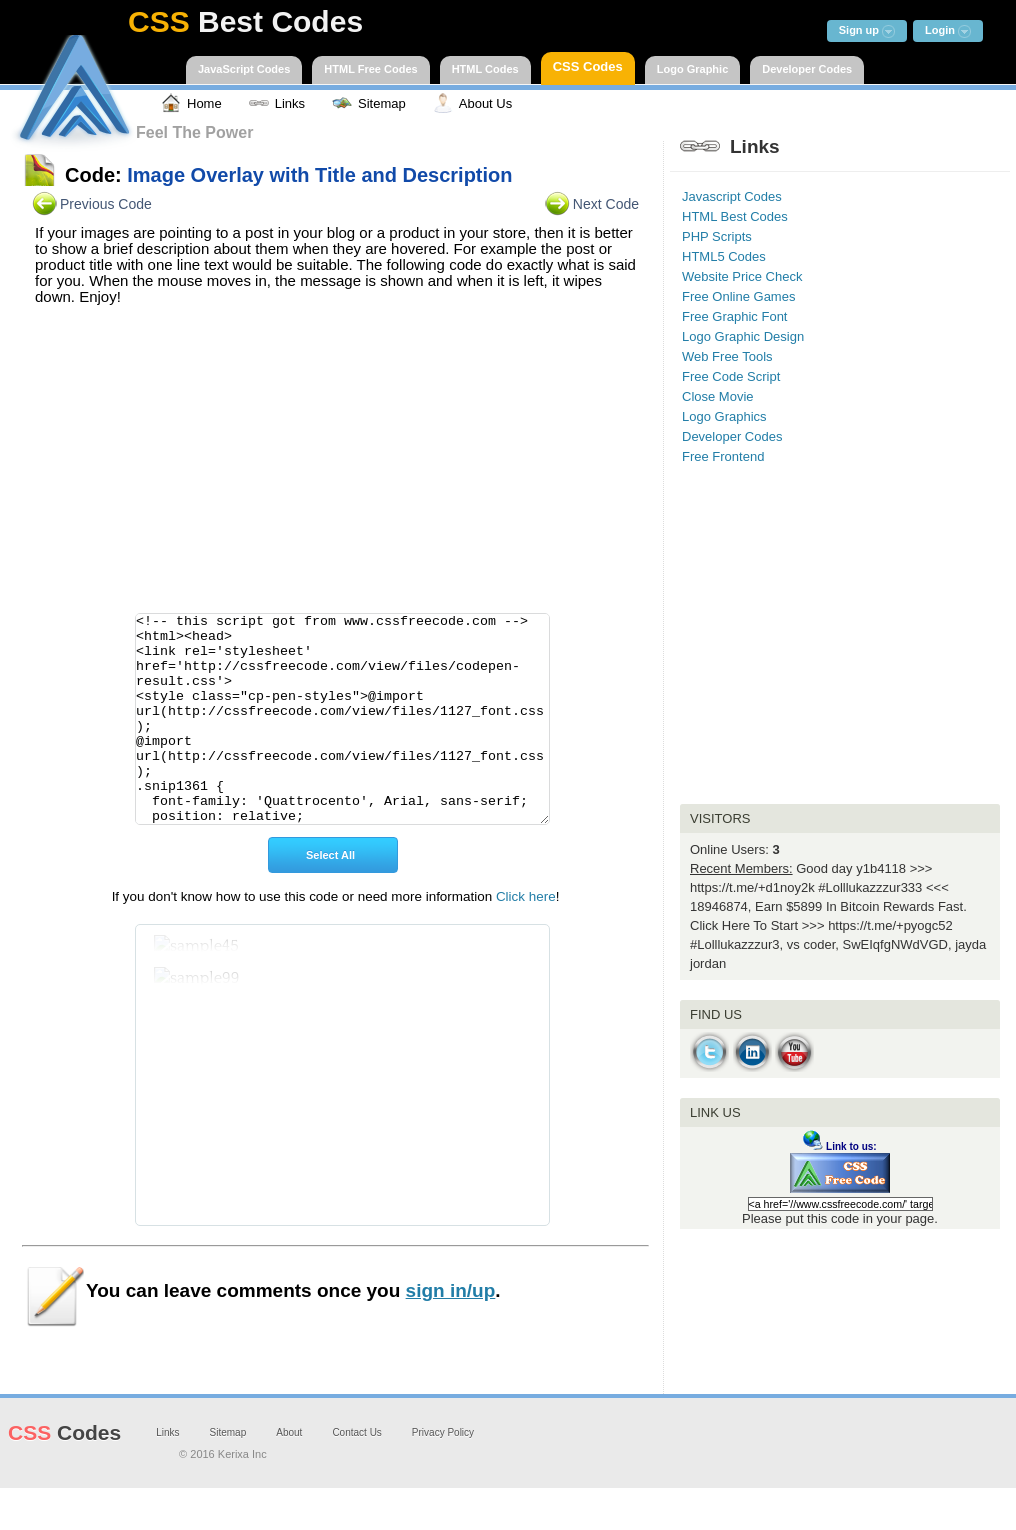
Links (167, 1474)
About (289, 1474)
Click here (526, 938)
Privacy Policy (443, 1474)
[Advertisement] (336, 465)
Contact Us (356, 1474)
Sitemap (228, 1474)
